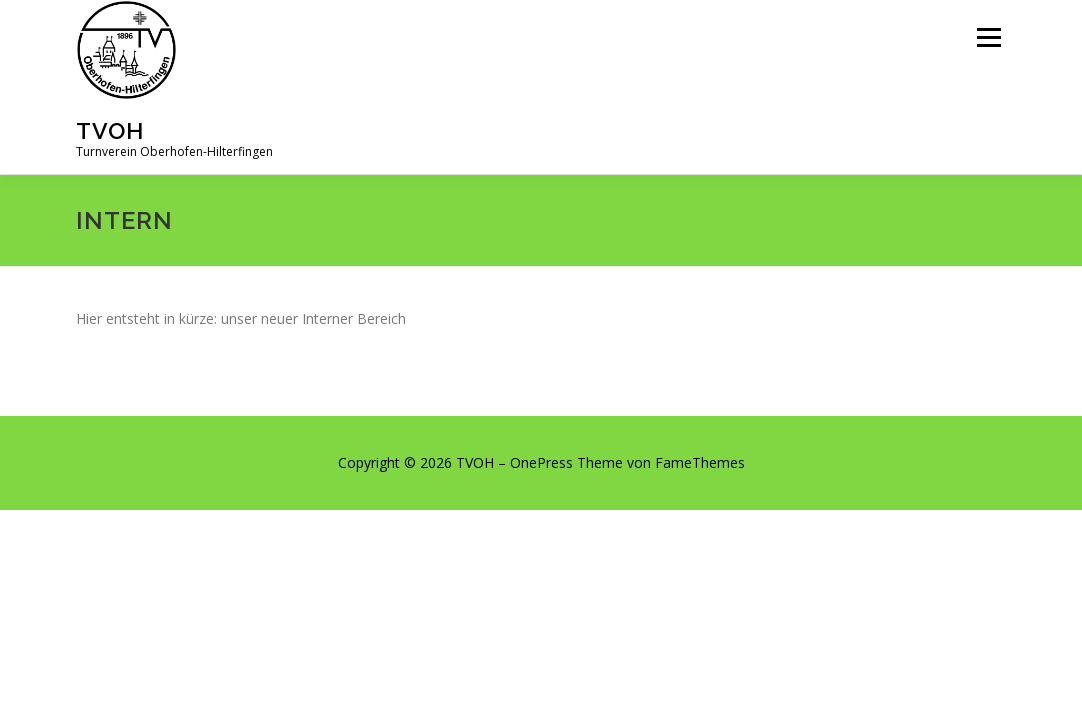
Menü (988, 37)
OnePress (541, 462)
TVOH (110, 130)
